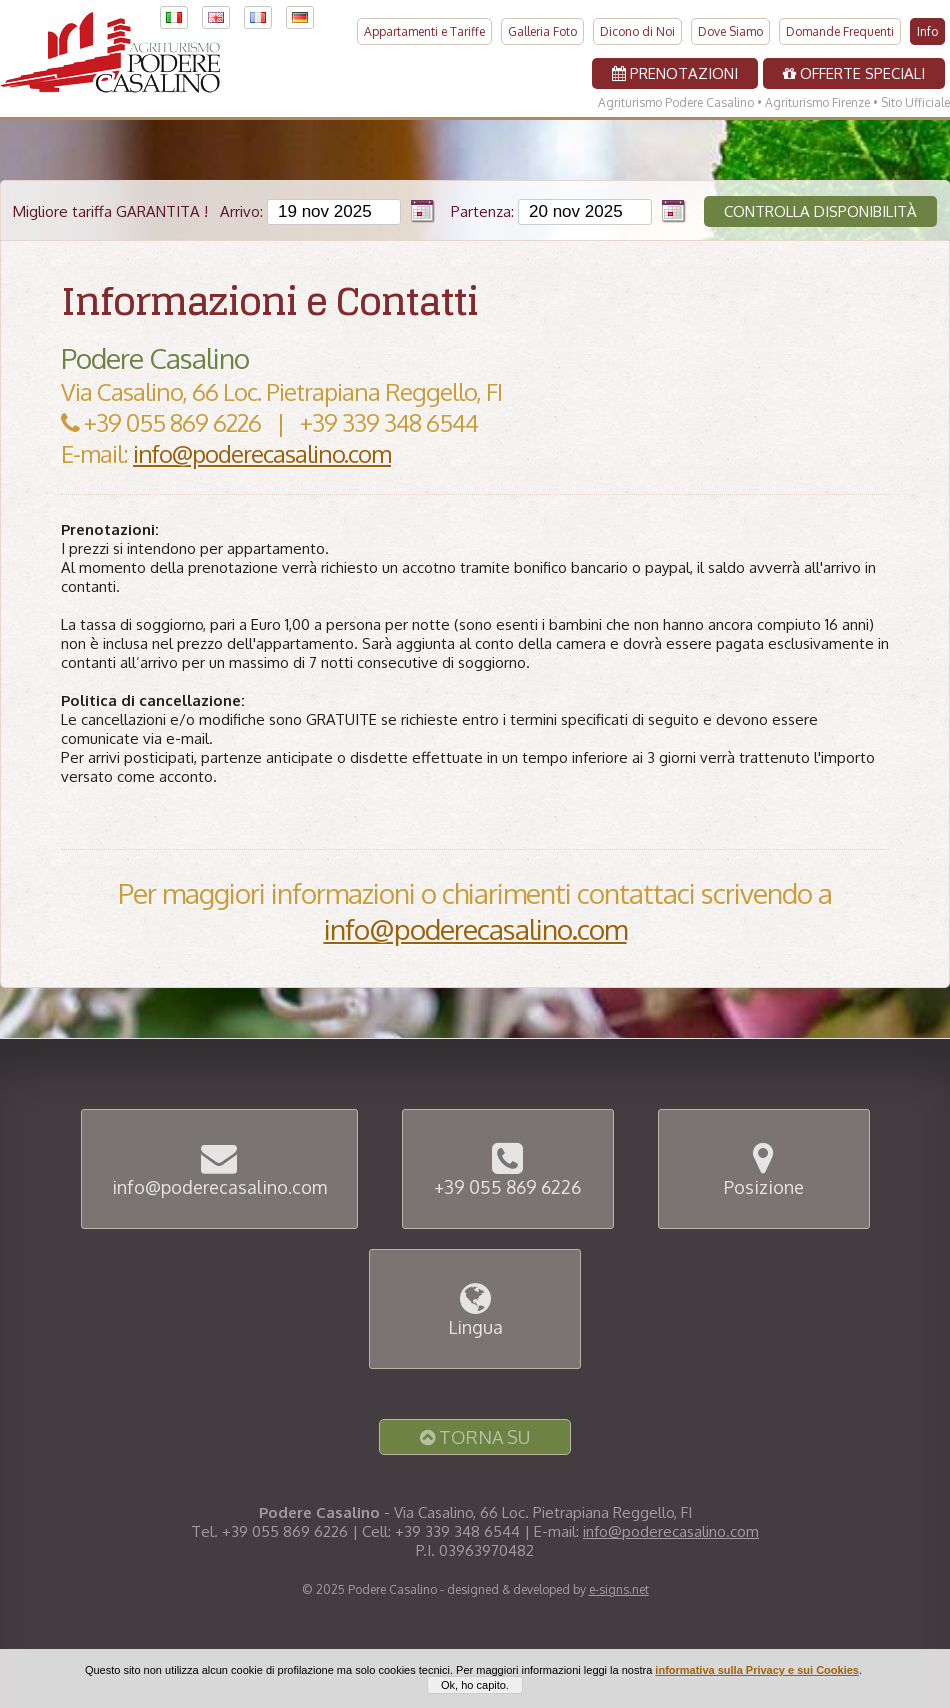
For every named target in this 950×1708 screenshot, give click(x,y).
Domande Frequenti (840, 26)
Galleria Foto (542, 26)
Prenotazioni (675, 68)
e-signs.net (619, 1589)
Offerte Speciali (854, 68)
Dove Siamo (730, 26)
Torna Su (475, 1437)
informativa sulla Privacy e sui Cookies (757, 1680)
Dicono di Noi (637, 26)
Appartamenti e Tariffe (424, 26)
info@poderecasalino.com (262, 453)
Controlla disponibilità (820, 211)
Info (927, 26)
